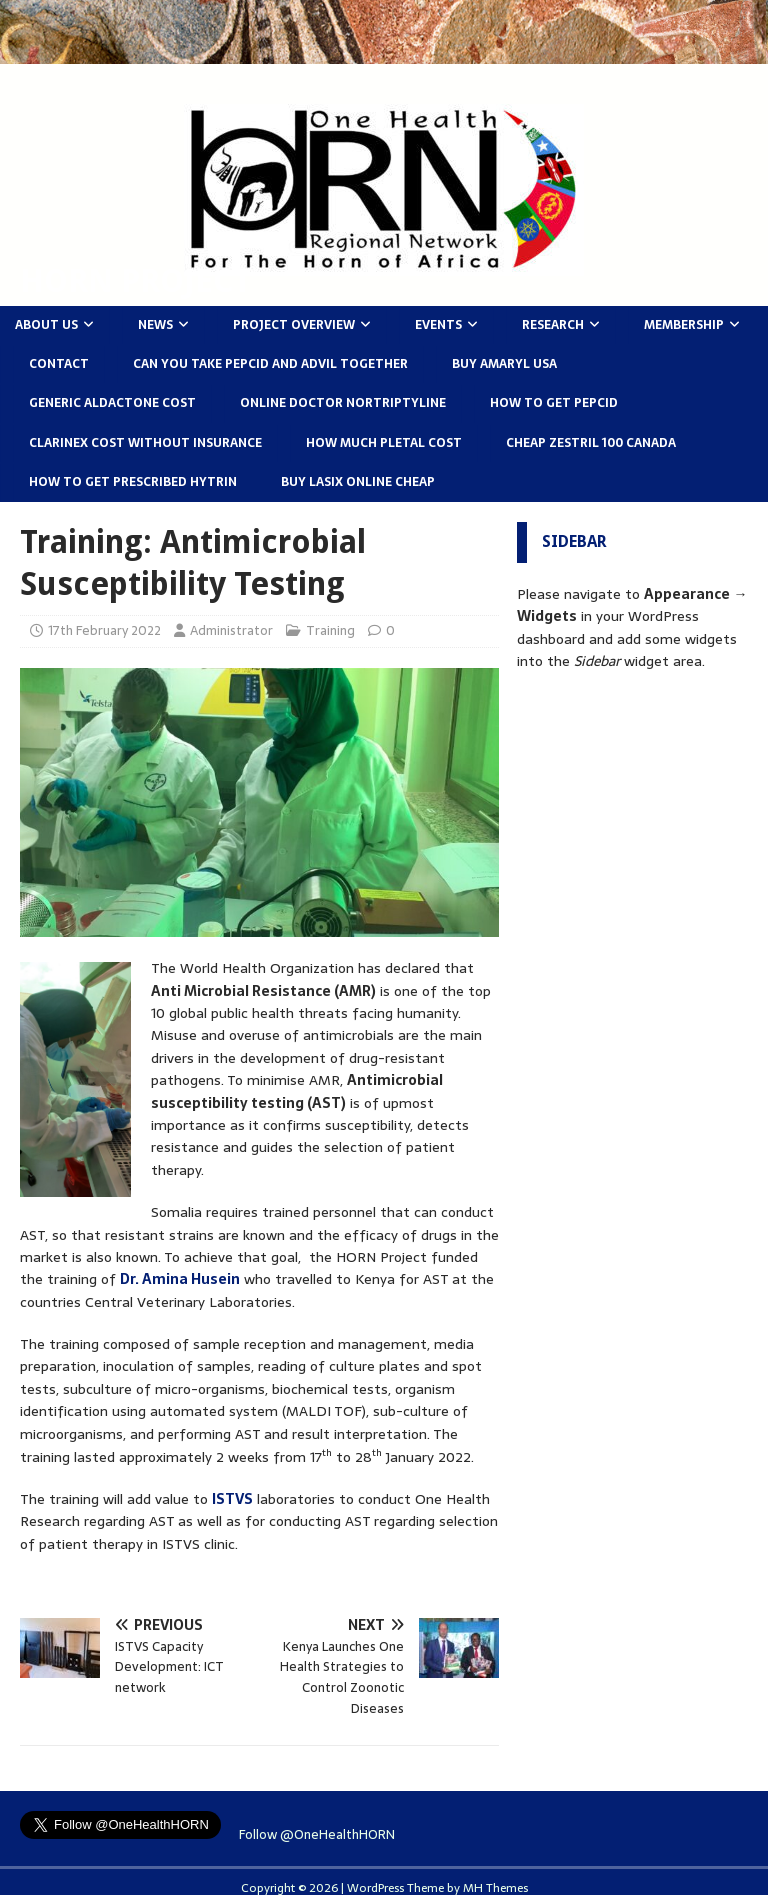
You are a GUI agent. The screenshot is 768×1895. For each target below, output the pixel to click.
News (155, 325)
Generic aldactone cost (112, 403)
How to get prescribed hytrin (133, 482)
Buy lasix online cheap (358, 482)
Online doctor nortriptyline (343, 403)
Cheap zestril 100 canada (591, 443)
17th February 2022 (104, 630)
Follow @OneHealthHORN (317, 1834)
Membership (684, 325)
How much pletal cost (384, 443)
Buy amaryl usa (504, 364)
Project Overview (294, 325)
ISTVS (232, 1499)
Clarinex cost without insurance (145, 443)
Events (438, 325)
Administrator (231, 630)
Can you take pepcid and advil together (270, 364)
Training (330, 630)
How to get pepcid (554, 403)
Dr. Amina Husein (180, 1279)
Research (553, 325)
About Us (46, 325)
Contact (59, 364)
